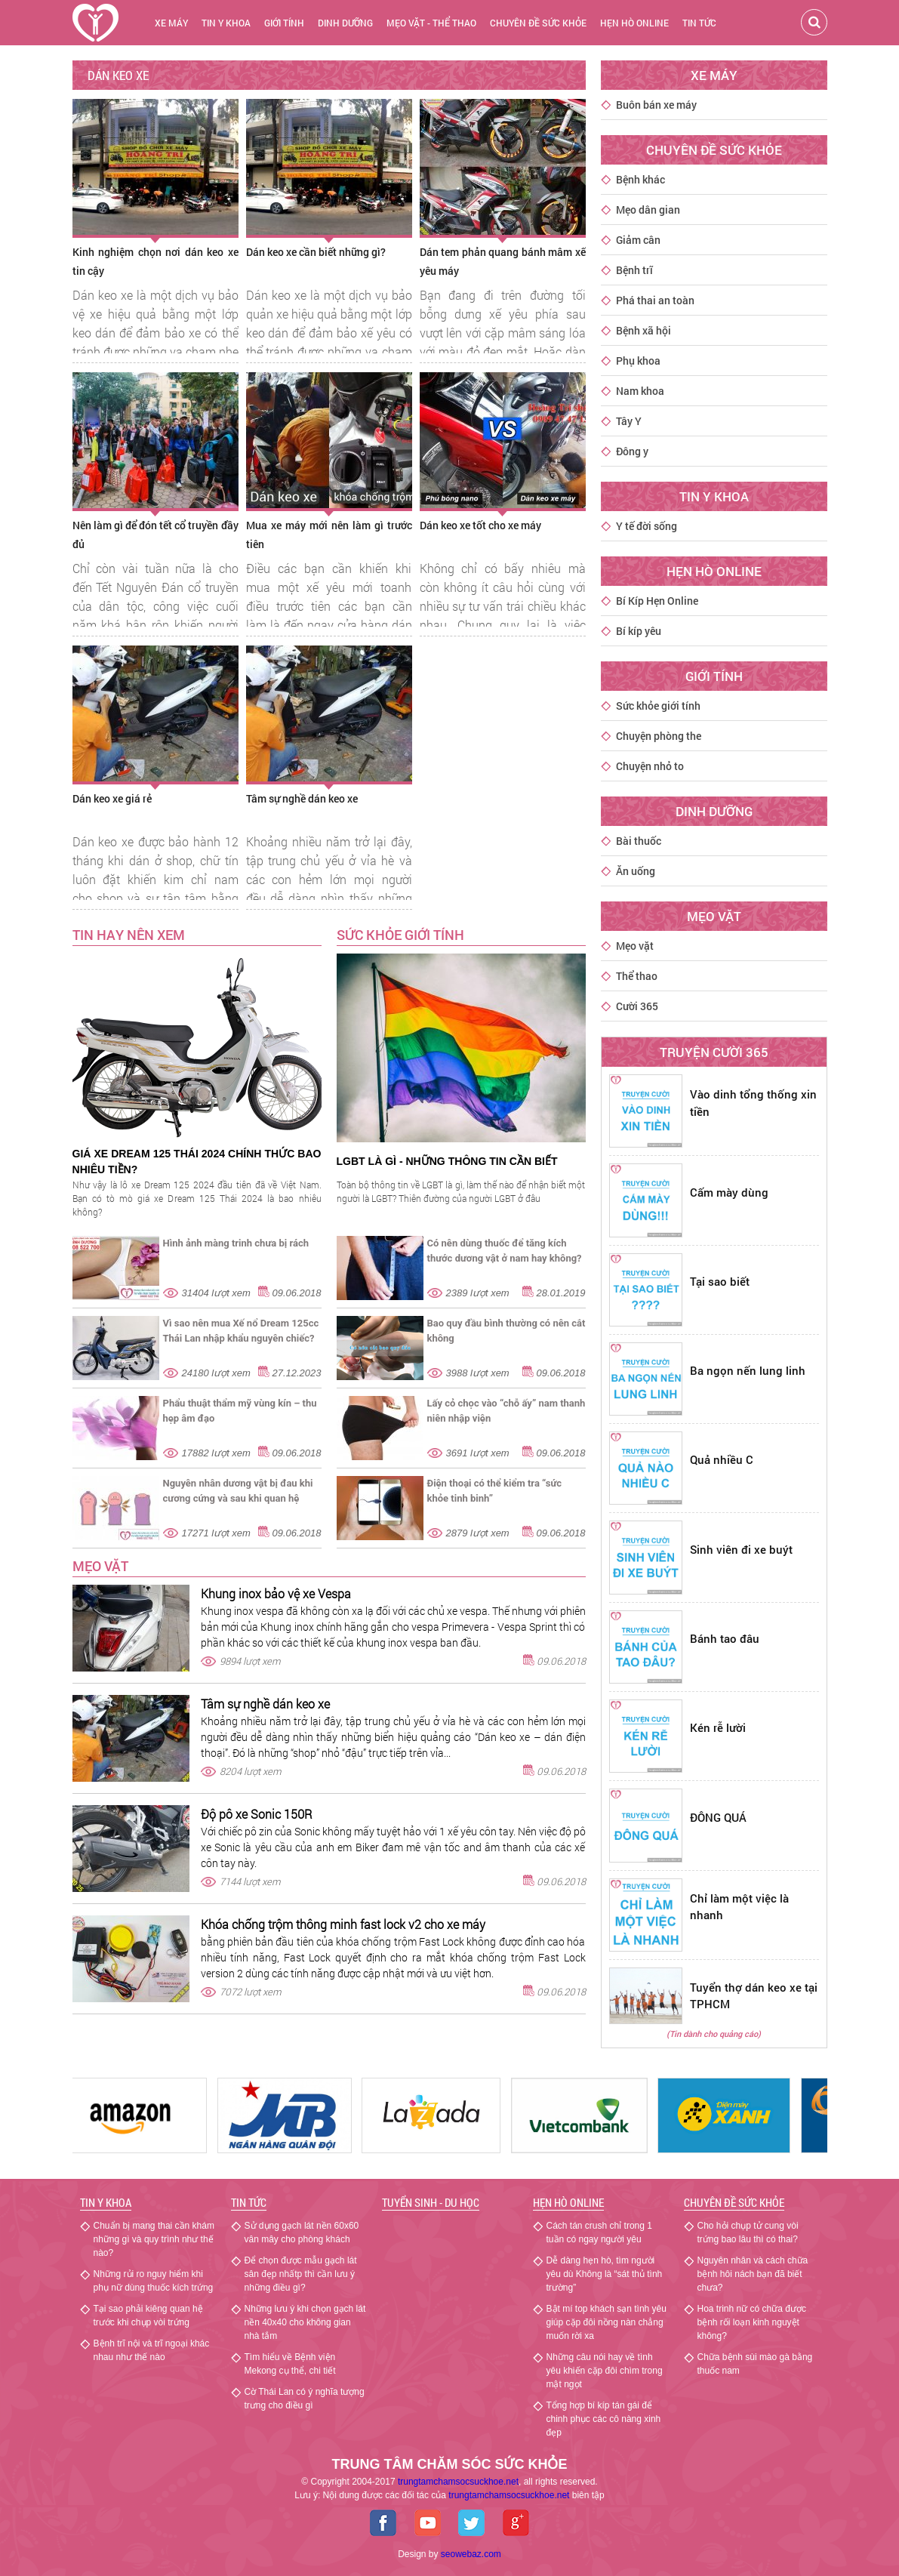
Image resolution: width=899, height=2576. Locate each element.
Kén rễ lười (718, 1727)
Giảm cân (638, 240)
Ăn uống (635, 871)
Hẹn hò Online (568, 2202)
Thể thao (636, 976)
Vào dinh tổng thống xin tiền (753, 1102)
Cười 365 (637, 1006)
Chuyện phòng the (658, 736)
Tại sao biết (720, 1281)
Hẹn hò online (634, 23)
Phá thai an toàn (655, 300)
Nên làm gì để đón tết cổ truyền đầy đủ (155, 534)
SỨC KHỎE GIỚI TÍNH (400, 935)
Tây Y (629, 421)
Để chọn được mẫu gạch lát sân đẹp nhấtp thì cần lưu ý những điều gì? (301, 2274)
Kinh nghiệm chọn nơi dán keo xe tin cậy (155, 261)
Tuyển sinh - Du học (430, 2202)
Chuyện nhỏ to (650, 766)
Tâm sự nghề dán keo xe (302, 798)
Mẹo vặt (100, 1566)
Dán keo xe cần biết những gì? (316, 252)
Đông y (632, 451)
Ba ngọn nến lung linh (747, 1370)
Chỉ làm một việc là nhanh (739, 1906)
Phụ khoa (638, 360)
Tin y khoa (226, 23)
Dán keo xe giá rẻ (112, 798)
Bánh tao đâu (724, 1638)
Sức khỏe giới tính (658, 705)
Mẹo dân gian (648, 209)
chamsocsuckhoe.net (508, 2495)
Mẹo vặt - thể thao (431, 23)
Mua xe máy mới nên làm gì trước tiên (329, 534)
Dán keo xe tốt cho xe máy (480, 525)
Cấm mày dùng (729, 1192)
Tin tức (699, 23)
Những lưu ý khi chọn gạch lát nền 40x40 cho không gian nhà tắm (305, 2322)
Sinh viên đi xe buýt (741, 1549)
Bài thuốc (638, 841)
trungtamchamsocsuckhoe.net (458, 2481)
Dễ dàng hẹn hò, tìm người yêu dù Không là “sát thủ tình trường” (604, 2274)
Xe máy (171, 23)
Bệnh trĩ (634, 270)
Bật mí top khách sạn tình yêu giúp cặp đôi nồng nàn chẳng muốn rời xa (606, 2322)
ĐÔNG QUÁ (718, 1817)
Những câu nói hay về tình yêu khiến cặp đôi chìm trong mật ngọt (604, 2371)
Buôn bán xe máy (656, 104)
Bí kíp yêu (638, 631)
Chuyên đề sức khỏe (734, 2202)
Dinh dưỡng (345, 23)
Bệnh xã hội (643, 330)
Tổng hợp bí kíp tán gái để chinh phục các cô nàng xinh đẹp (603, 2419)
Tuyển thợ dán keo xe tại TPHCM (753, 1996)
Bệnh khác (640, 179)
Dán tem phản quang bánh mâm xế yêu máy (503, 261)
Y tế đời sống (646, 526)
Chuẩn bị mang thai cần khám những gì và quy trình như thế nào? (154, 2239)
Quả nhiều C (721, 1459)
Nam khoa (640, 391)
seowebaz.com (471, 2554)
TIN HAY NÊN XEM (128, 935)
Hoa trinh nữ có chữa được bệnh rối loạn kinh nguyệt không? (751, 2322)
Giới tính (284, 23)
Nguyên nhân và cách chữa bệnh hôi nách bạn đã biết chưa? (752, 2274)
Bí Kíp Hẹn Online (657, 600)
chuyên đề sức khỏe (538, 23)
